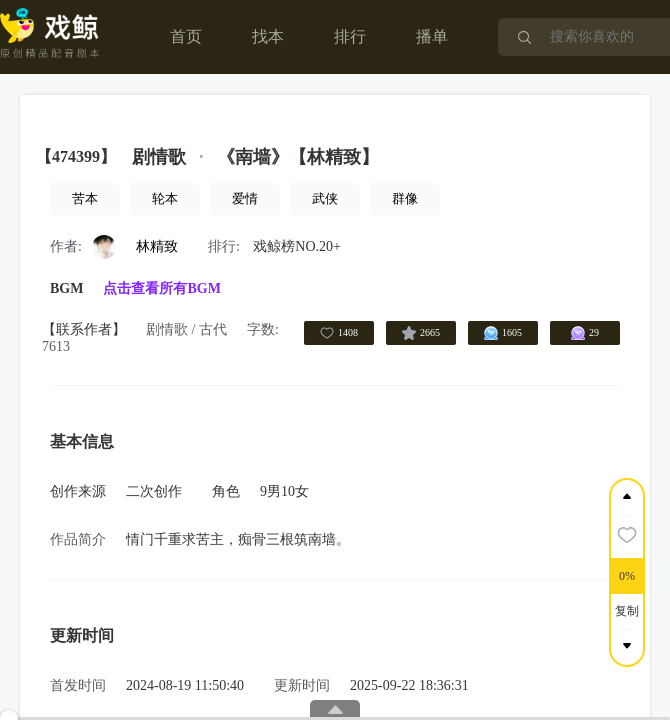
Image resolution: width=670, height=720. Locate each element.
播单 (432, 36)
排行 (350, 36)
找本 (268, 36)
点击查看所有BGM (161, 288)
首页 (186, 36)
